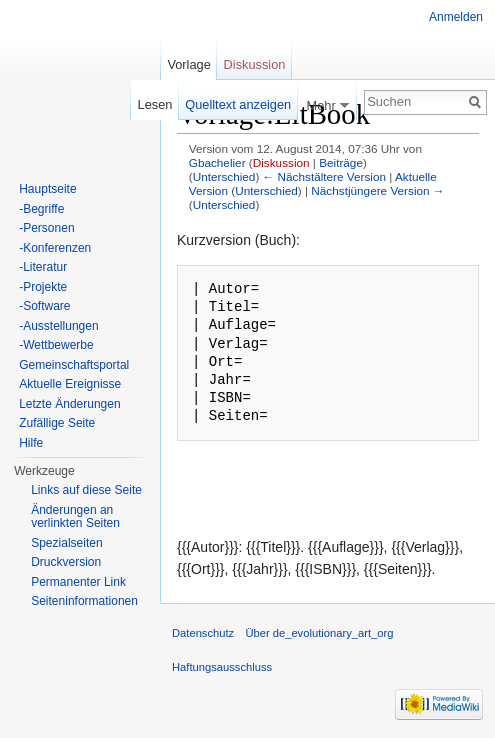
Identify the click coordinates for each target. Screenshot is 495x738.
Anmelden (456, 17)
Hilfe (31, 443)
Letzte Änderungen (69, 404)
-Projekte (43, 287)
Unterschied (224, 176)
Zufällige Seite (57, 423)
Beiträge (341, 162)
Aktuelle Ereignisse (70, 384)
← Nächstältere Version (324, 176)
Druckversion (66, 562)
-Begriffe (41, 209)
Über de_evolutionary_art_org (319, 633)
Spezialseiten (66, 543)
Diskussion (281, 162)
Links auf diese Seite (86, 490)
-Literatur (43, 267)
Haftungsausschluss (222, 667)
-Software (44, 306)
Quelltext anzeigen (238, 104)
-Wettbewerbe (56, 345)
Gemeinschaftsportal (74, 365)
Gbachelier (217, 162)
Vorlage (188, 64)
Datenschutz (203, 633)
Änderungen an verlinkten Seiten (75, 517)
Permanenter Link (78, 582)
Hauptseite (47, 189)
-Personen (46, 228)
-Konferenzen (55, 248)
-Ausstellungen (58, 326)
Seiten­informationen (84, 601)
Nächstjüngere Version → (377, 190)
